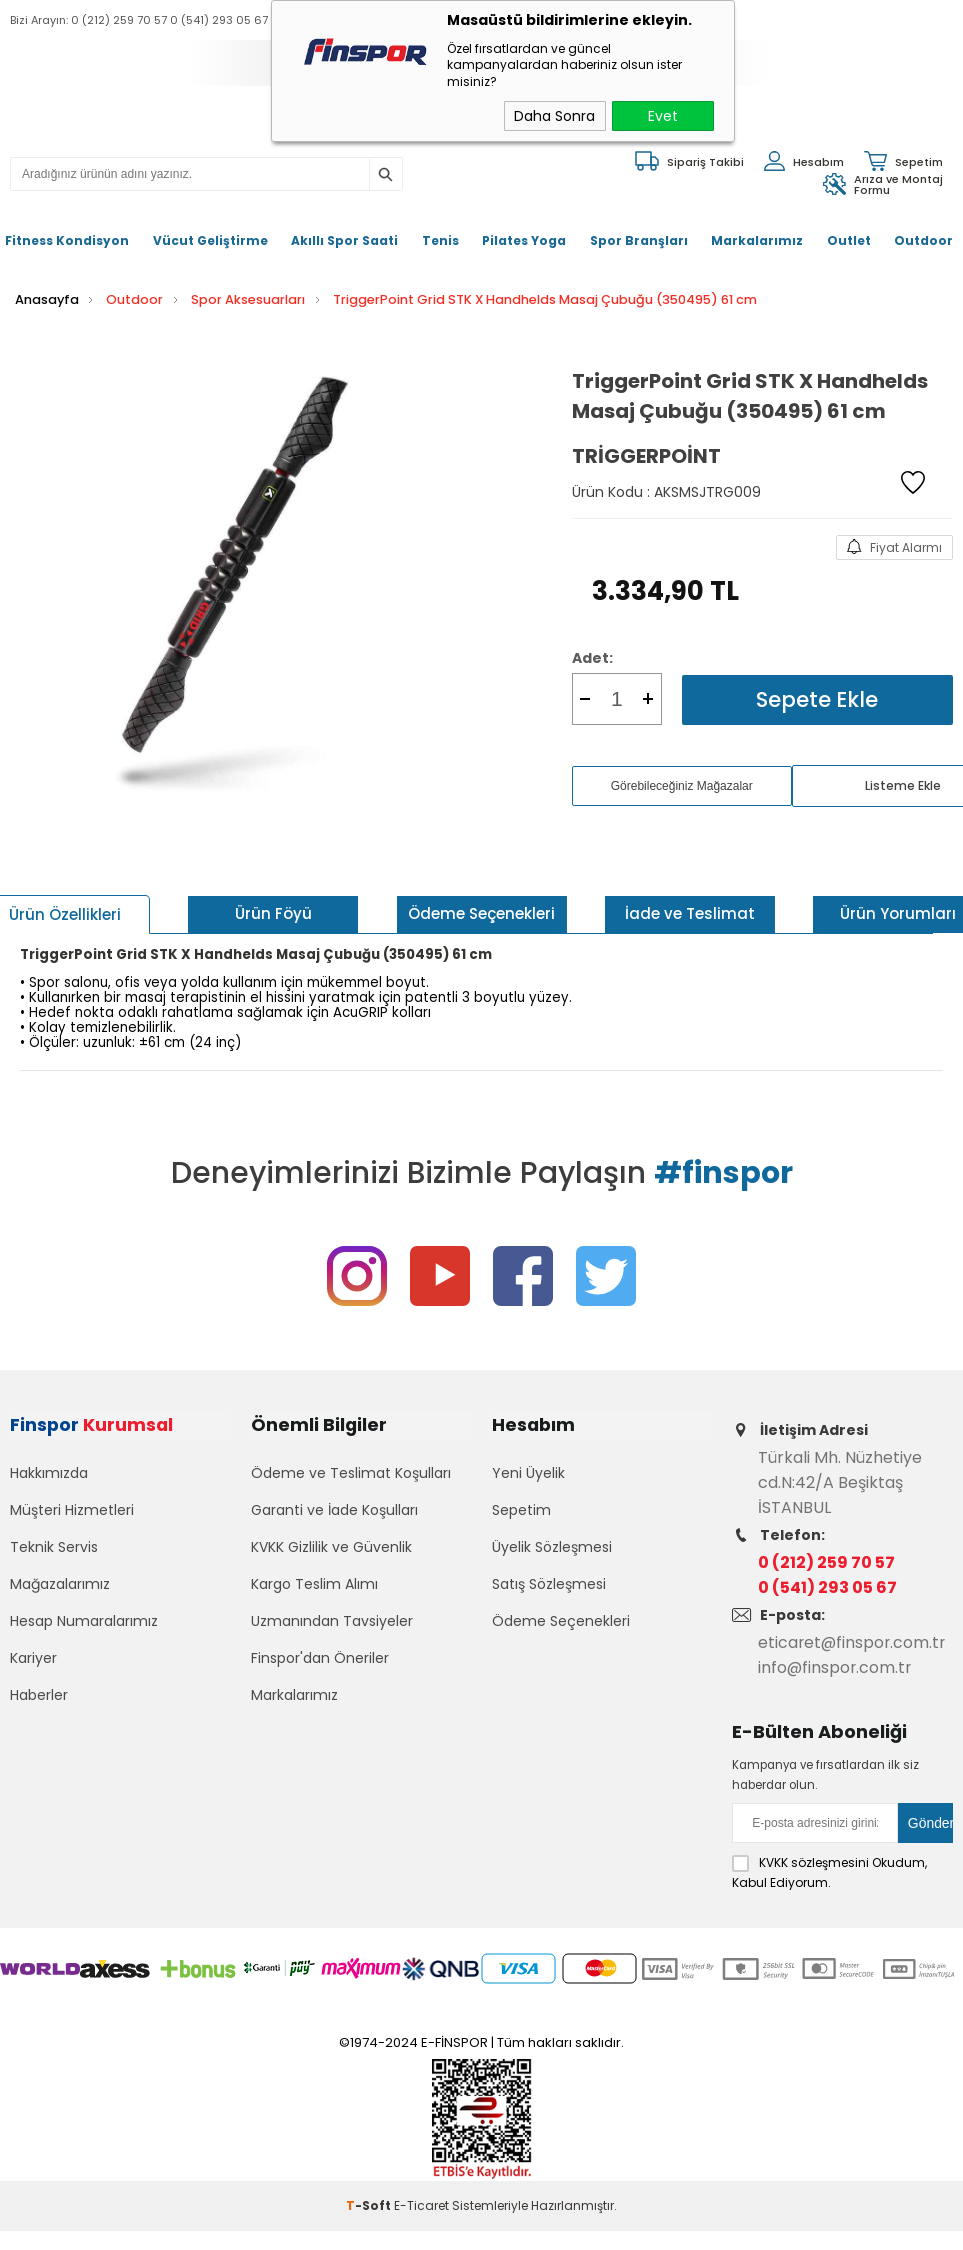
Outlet (849, 240)
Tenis (440, 240)
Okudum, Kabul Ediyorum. (829, 1871)
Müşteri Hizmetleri (72, 1512)
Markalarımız (757, 240)
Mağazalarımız (60, 1586)
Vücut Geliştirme (210, 240)
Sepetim (521, 1512)
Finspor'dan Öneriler (320, 1660)
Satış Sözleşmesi (549, 1586)
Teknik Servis (54, 1549)
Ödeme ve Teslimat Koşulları (351, 1475)
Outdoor (923, 240)
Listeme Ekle (903, 785)
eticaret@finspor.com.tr (853, 1641)
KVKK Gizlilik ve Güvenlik (331, 1549)
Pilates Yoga (524, 240)
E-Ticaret (421, 2204)
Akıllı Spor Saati (344, 240)
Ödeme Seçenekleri (561, 1623)
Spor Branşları (639, 240)
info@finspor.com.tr (836, 1666)
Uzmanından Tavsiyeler (332, 1623)
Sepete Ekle (817, 698)
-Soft (370, 2204)
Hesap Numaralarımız (84, 1623)
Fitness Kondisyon (67, 240)
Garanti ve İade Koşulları (334, 1512)
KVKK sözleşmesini (814, 1861)
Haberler (39, 1697)
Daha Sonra (554, 116)
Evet (663, 116)
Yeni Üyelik (528, 1475)
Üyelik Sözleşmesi (552, 1549)
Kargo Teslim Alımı (314, 1586)
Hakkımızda (49, 1475)
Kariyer (33, 1660)
